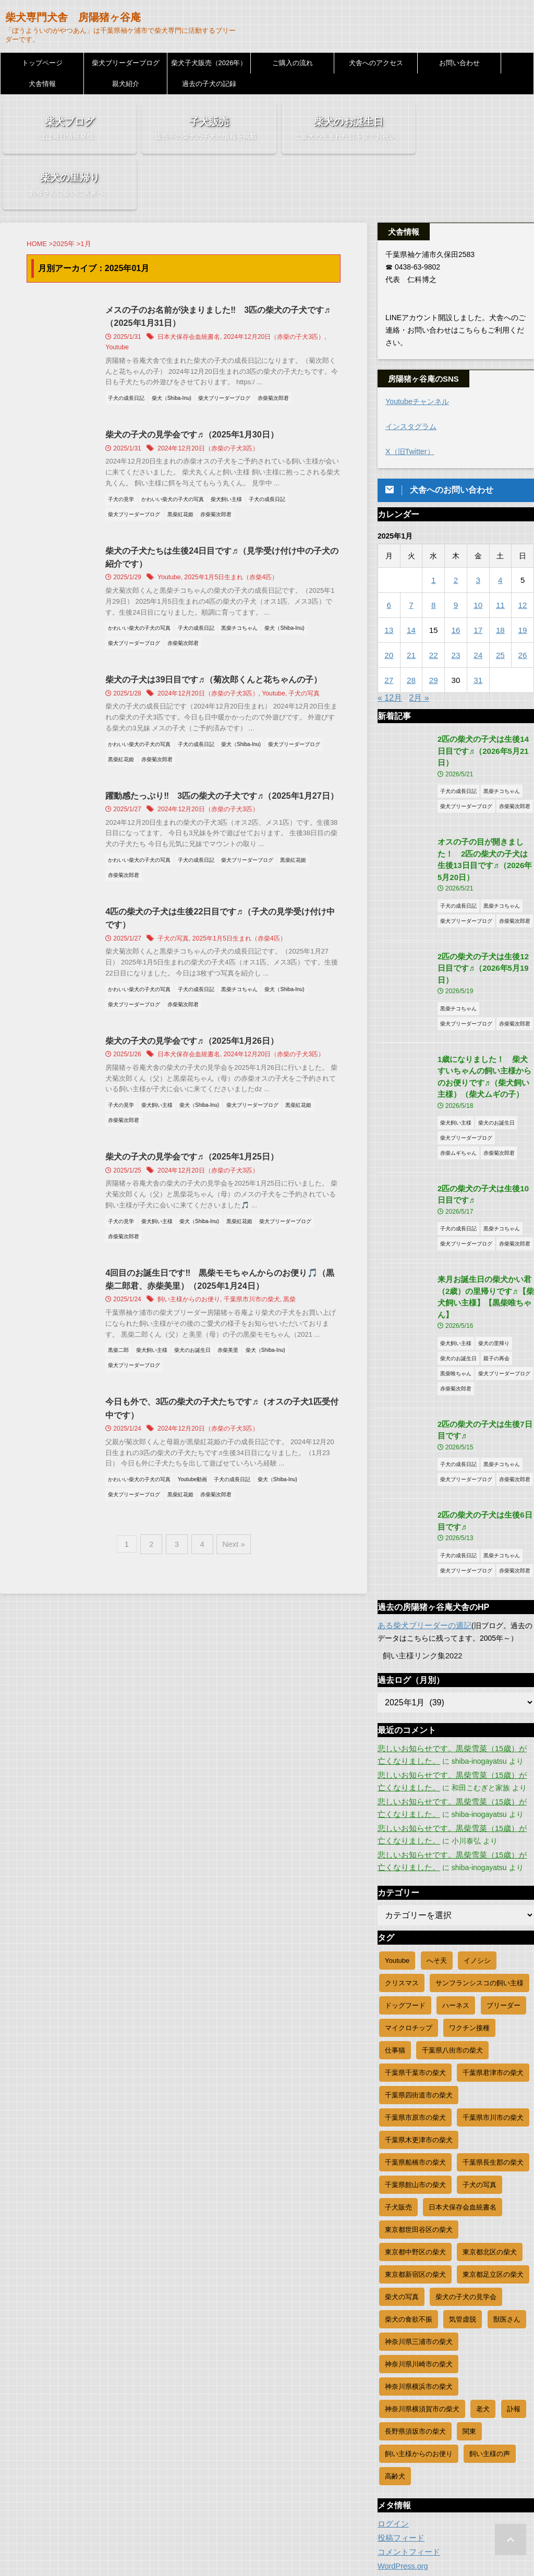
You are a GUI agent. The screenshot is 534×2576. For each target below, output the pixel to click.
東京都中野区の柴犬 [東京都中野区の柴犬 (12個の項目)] (415, 2164)
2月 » (419, 646)
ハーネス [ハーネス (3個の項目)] (455, 1918)
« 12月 (390, 646)
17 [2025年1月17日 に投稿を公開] (478, 578)
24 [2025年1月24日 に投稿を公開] (478, 603)
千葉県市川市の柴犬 (258, 1264)
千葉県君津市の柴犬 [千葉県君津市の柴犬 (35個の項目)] (493, 1985)
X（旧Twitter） (409, 400)
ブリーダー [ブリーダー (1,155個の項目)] (503, 1918)
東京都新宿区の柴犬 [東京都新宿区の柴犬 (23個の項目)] (415, 2187)
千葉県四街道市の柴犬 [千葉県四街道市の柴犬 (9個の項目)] (419, 2007)
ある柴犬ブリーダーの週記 (421, 1538)
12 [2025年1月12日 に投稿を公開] (522, 553)
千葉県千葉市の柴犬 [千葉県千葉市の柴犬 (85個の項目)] (415, 1985)
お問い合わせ (459, 63)
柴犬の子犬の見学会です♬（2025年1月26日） (199, 1004)
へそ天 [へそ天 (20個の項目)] (437, 1873)
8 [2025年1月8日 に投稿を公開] (433, 553)
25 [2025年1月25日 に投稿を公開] (500, 603)
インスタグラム (410, 375)
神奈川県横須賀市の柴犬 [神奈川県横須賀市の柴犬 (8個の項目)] (422, 2321)
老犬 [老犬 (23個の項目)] (483, 2321)
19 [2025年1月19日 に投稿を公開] (522, 578)
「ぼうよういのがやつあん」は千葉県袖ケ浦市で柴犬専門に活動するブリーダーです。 (267, 2545)
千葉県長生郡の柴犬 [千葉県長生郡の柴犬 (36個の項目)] (493, 2075)
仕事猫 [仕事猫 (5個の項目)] (395, 1963)
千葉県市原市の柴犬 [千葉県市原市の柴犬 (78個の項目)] (415, 2030)
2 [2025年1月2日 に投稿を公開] (456, 528)
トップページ (42, 63)
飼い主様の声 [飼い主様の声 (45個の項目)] (489, 2366)
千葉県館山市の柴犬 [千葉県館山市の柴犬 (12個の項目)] (415, 2097)
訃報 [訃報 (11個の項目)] (513, 2321)
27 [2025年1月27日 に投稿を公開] (389, 628)
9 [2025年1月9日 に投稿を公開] (456, 553)
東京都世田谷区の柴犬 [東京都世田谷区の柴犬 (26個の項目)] (419, 2142)
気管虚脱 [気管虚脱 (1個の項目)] (462, 2232)
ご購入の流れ (292, 63)
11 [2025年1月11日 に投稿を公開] (500, 553)
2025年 (64, 193)
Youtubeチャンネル (416, 350)
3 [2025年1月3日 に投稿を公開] (478, 528)
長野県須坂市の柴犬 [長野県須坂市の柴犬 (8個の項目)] (415, 2344)
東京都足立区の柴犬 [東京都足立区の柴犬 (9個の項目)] (493, 2187)
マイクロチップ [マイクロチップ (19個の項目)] (408, 1940)
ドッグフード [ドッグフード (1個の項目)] (405, 1918)
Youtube (124, 296)
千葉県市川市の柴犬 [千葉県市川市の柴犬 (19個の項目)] (493, 2030)
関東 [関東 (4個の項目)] (469, 2344)
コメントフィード (407, 2464)
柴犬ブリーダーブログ (126, 63)
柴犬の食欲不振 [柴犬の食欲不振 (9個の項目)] (408, 2232)
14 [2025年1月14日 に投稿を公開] (411, 578)
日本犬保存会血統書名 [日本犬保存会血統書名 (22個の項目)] (462, 2119)
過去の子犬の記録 (209, 84)
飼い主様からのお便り (196, 1264)
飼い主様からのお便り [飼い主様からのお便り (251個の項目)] (419, 2366)
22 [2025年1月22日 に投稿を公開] (433, 603)
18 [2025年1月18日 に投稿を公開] (500, 578)
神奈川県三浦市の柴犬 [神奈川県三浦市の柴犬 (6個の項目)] (419, 2254)
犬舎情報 (42, 84)
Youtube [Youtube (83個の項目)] (397, 1873)
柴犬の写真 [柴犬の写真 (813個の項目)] (402, 2209)
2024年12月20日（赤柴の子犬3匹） (280, 285)
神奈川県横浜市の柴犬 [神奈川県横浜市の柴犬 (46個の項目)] (419, 2299)
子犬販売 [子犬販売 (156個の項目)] (398, 2119)
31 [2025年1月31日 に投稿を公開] (478, 628)
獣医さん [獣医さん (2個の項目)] (506, 2232)
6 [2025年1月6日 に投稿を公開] (389, 553)
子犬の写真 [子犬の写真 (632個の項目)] (479, 2097)
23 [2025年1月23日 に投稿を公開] (456, 603)
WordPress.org (402, 2478)
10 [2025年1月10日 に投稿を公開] (478, 553)
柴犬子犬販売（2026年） (209, 63)
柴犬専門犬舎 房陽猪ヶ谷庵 (73, 17)
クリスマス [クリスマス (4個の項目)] (402, 1895)
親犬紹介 (125, 84)
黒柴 (296, 1264)
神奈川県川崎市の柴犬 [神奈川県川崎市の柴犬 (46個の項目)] (419, 2276)
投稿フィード (399, 2450)
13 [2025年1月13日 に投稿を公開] (389, 578)
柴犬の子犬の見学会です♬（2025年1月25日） (199, 1121)
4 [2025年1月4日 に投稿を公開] (500, 528)
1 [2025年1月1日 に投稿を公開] (433, 528)
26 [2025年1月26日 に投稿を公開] (522, 603)
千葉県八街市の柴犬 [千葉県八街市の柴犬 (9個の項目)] (452, 1963)
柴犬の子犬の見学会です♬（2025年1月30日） (199, 383)
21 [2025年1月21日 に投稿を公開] (411, 603)
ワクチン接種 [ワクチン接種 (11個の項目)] (469, 1940)
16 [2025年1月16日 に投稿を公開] (456, 578)
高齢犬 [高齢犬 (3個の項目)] (395, 2388)
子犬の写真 (310, 643)
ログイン (392, 2436)
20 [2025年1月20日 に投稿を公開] (389, 603)
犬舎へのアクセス (376, 63)
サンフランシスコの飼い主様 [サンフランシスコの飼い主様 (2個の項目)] (479, 1895)
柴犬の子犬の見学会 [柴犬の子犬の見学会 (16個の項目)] (465, 2209)
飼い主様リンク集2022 (420, 1568)
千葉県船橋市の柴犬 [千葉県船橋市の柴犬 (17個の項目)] (415, 2075)
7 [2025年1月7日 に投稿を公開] (411, 553)
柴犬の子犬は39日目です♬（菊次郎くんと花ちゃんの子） (221, 629)
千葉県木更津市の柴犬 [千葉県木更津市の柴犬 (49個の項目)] (419, 2052)
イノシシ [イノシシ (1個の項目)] (477, 1873)
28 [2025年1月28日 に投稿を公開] (411, 628)
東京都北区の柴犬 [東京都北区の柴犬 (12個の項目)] (490, 2164)
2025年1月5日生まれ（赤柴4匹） (237, 527)
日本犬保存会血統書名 (196, 285)
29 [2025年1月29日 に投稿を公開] (433, 628)
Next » (231, 1508)
